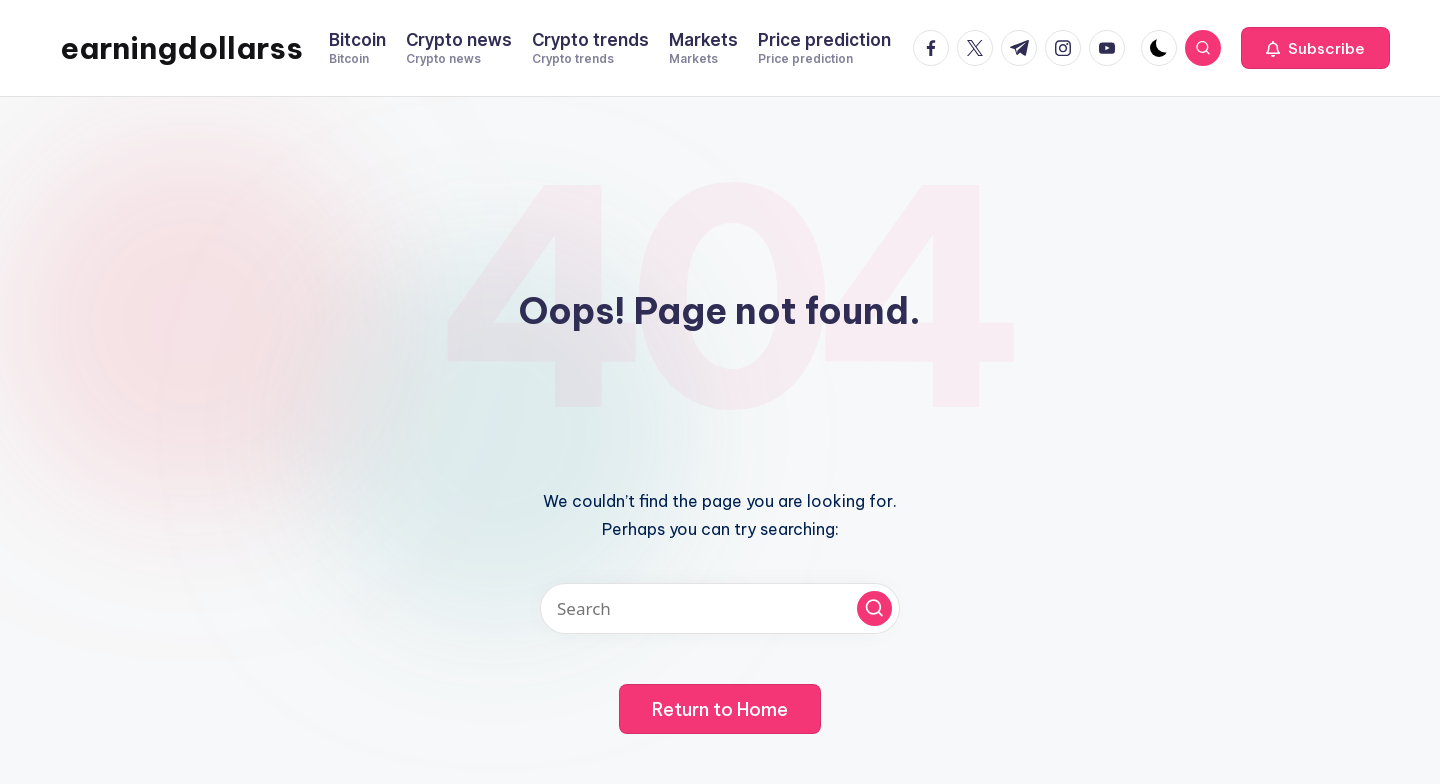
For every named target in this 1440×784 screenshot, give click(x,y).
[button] (1315, 48)
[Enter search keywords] (720, 608)
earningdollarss (181, 48)
